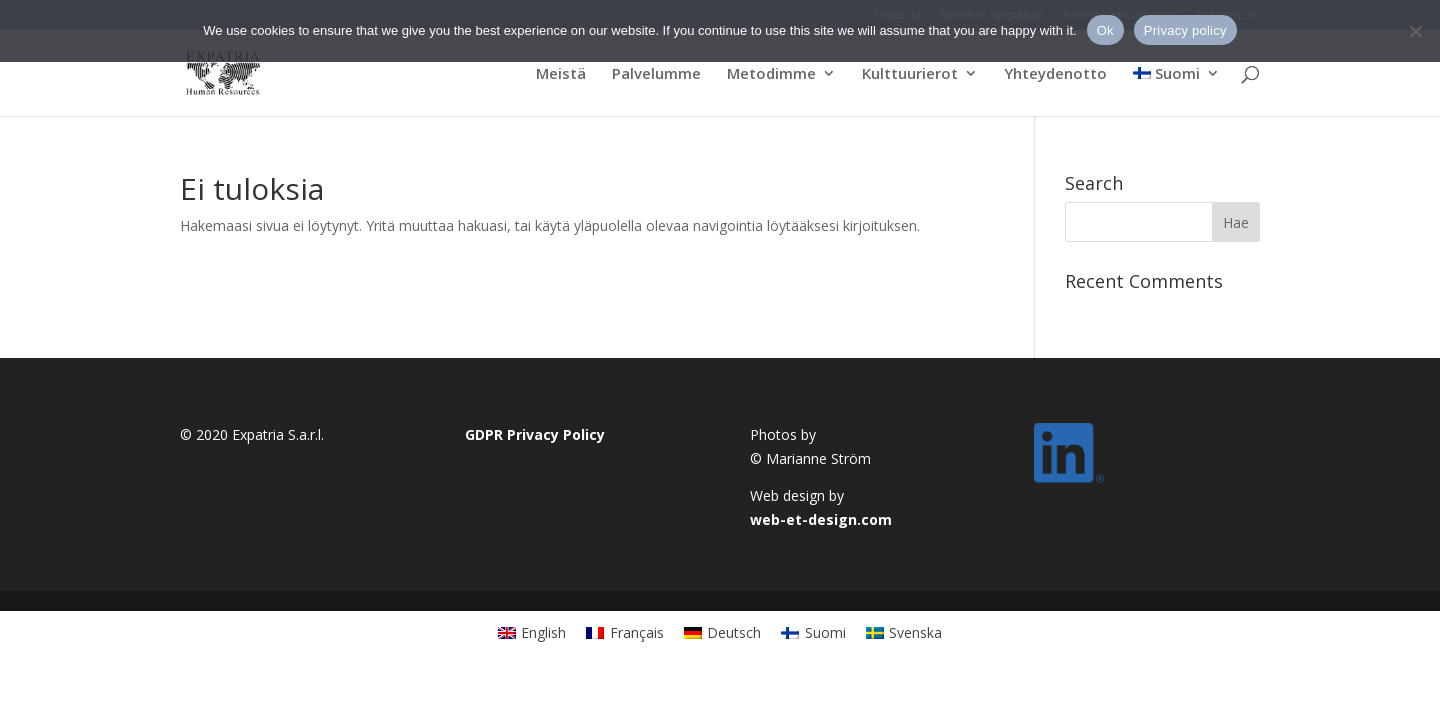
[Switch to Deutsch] (723, 632)
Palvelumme (656, 74)
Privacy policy (1185, 30)
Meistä (561, 74)
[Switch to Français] (625, 632)
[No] (1415, 31)
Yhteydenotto (1055, 74)
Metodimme (771, 74)
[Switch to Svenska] (904, 632)
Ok (1105, 30)
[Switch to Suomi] (813, 632)
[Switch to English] (532, 632)
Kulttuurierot (910, 74)
